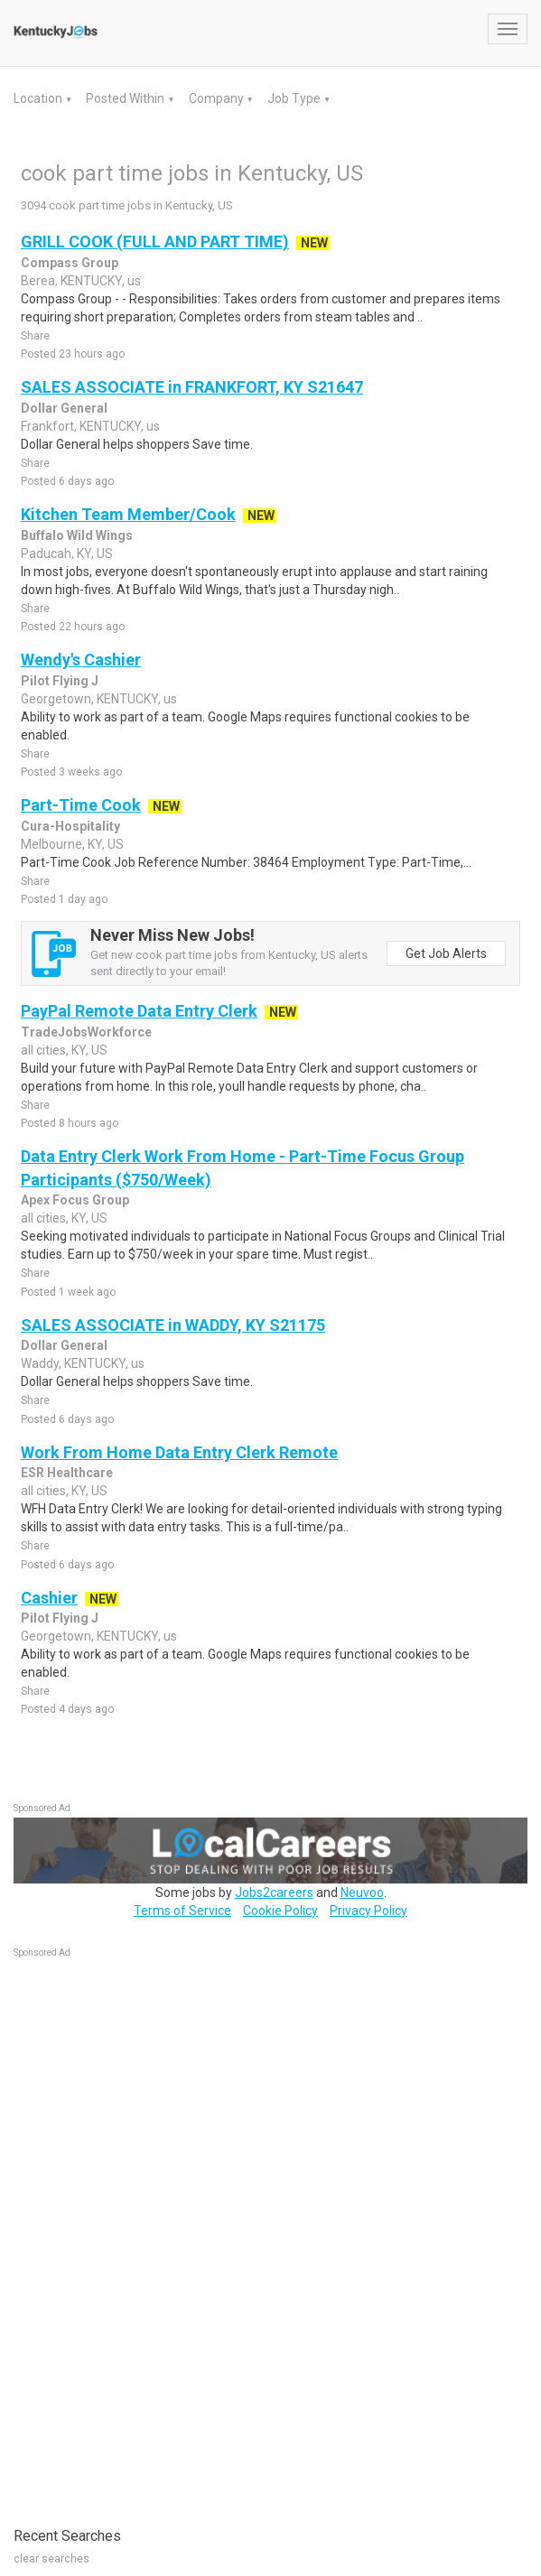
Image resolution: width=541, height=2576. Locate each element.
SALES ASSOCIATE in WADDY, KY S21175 (173, 1325)
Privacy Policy (368, 1910)
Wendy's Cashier (81, 659)
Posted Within (126, 98)
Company (218, 98)
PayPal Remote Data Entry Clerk (139, 1010)
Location (39, 98)
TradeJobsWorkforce (86, 1032)
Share (35, 336)
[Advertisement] (149, 2233)
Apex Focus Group (75, 1200)
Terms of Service (182, 1910)
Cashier (49, 1597)
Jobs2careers (274, 1892)
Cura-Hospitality (70, 826)
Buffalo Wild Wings (77, 535)
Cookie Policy (280, 1910)
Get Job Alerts (446, 953)
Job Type (295, 98)
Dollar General (64, 408)
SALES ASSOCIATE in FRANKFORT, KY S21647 (192, 386)
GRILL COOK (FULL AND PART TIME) (155, 241)
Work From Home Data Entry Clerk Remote (179, 1452)
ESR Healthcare (67, 1472)
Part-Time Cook (81, 804)
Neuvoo (362, 1892)
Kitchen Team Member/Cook (128, 514)
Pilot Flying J (59, 681)
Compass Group (69, 263)
